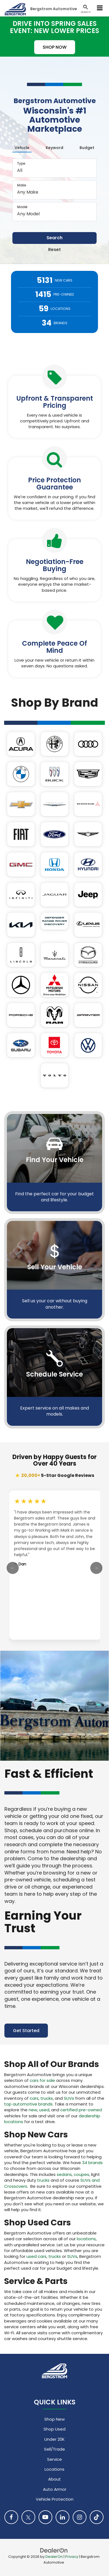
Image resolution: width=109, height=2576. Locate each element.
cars (34, 2098)
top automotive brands (28, 2104)
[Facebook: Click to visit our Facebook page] (11, 2517)
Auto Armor (54, 2489)
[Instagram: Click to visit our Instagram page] (80, 2517)
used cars (36, 2256)
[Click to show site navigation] (100, 8)
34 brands (92, 2162)
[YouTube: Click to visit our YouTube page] (45, 2517)
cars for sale (42, 2080)
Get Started (26, 2030)
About (54, 2479)
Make (21, 185)
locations (86, 2239)
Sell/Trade (54, 2449)
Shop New (54, 2419)
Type (21, 163)
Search (54, 238)
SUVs (69, 2098)
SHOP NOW (55, 47)
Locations (54, 2469)
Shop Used (54, 2429)
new (33, 2110)
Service (54, 2459)
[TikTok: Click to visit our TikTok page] (97, 2517)
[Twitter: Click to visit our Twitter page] (28, 2517)
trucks (46, 2098)
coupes (81, 2174)
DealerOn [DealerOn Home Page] (54, 2556)
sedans (64, 2174)
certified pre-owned (81, 2110)
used (44, 2110)
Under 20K (54, 2439)
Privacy (71, 2556)
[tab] (22, 146)
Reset (54, 249)
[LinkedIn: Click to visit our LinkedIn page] (62, 2517)
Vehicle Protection (54, 2499)
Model (22, 207)
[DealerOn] (54, 2550)
